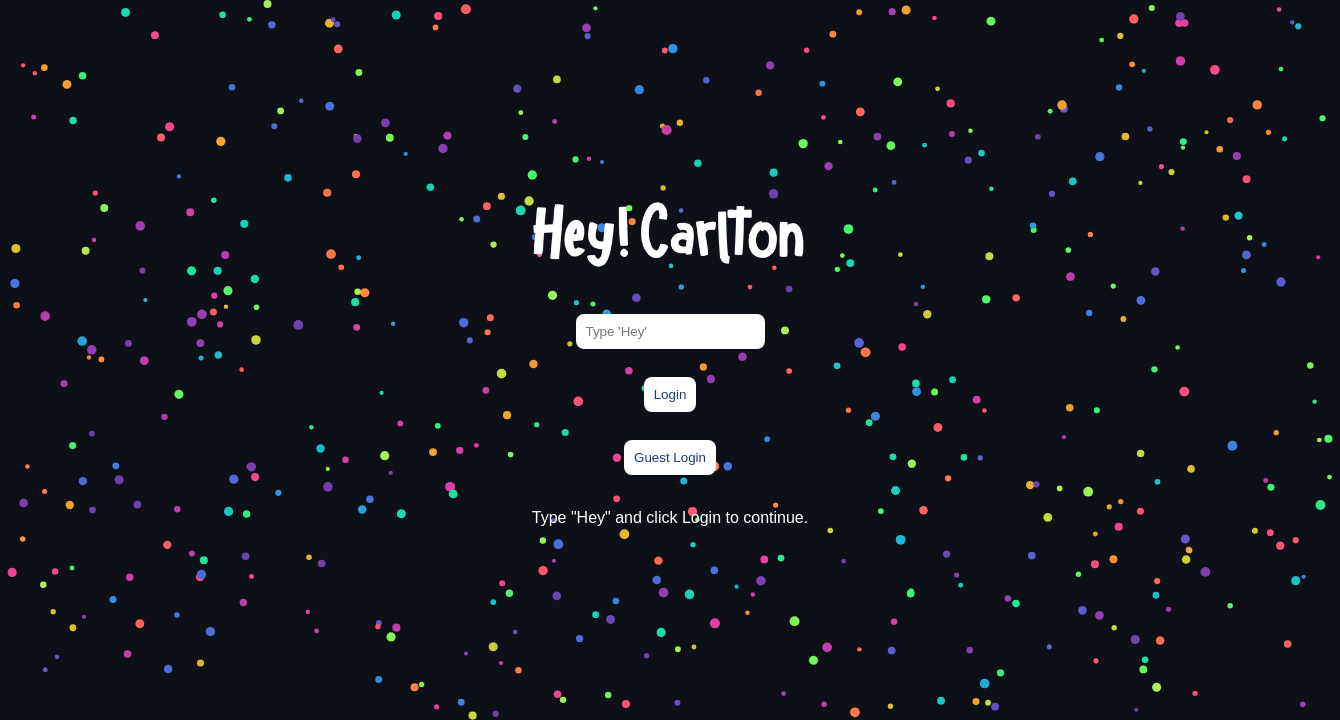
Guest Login (670, 457)
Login (670, 394)
